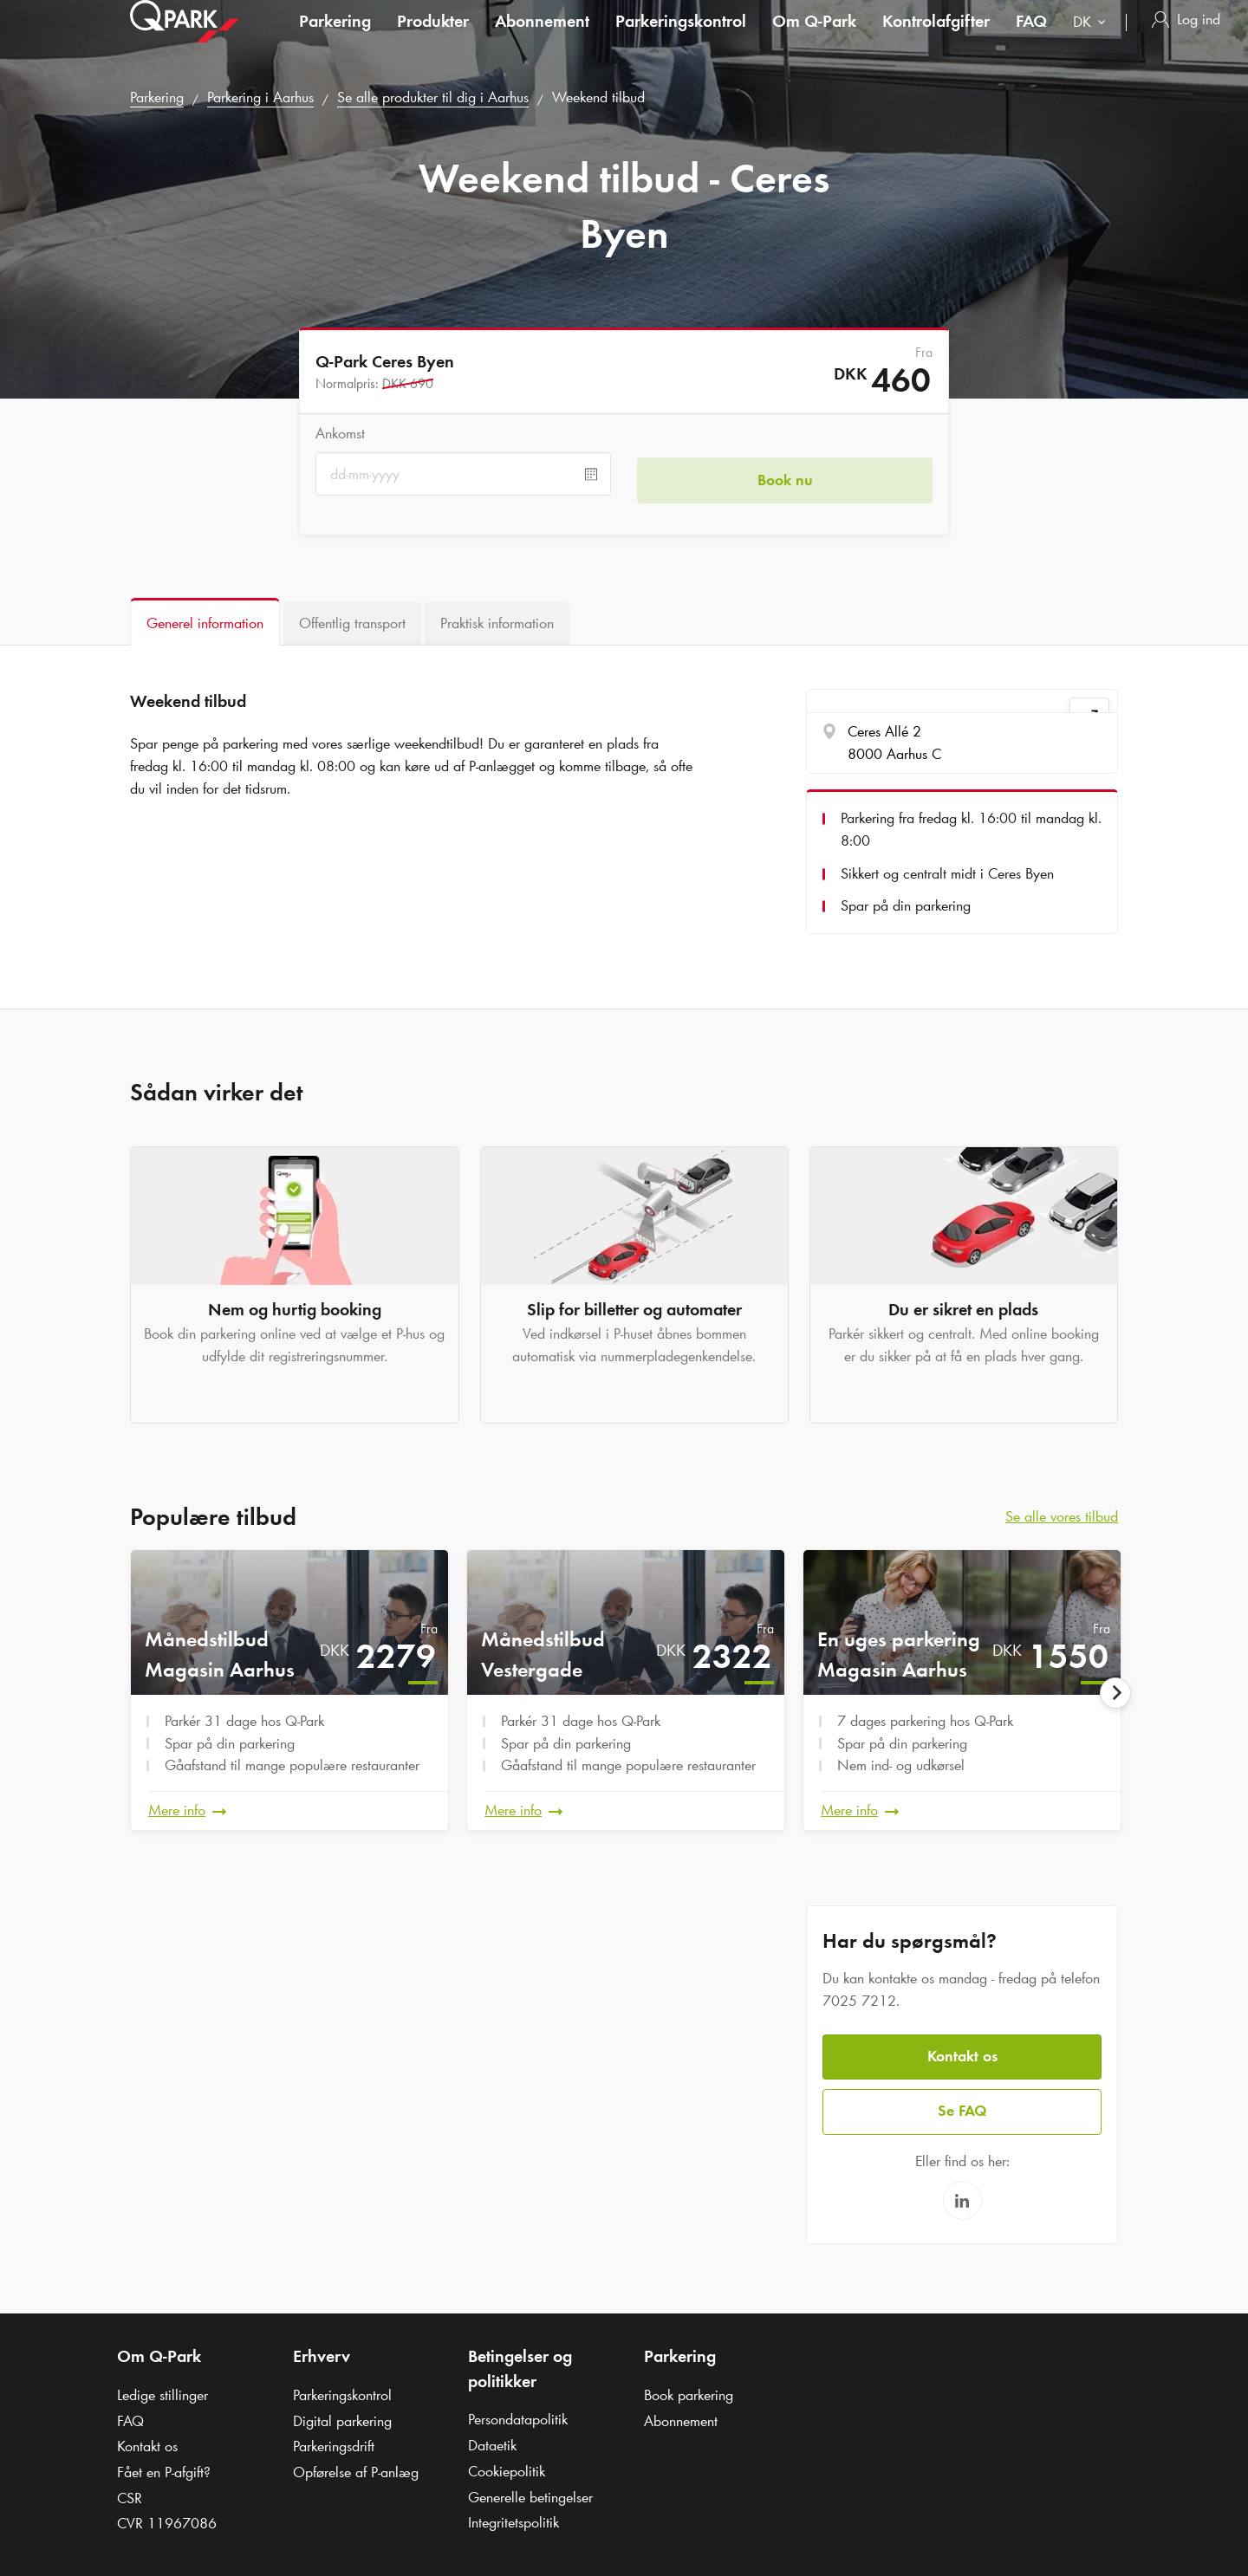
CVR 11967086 (167, 2515)
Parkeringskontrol (680, 38)
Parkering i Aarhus (260, 97)
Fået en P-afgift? (164, 2464)
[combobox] (1093, 41)
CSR (129, 2489)
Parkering (335, 38)
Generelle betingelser (530, 2488)
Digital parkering (342, 2412)
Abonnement (542, 38)
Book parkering (688, 2387)
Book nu (785, 473)
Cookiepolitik (506, 2463)
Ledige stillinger (162, 2387)
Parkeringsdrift (333, 2438)
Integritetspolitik (513, 2514)
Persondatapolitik (518, 2411)
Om (814, 38)
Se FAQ (962, 2102)
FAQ (1031, 38)
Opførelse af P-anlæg (356, 2464)
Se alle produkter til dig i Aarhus (433, 97)
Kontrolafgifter (936, 38)
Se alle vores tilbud (1061, 1516)
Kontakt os (962, 2050)
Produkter (433, 38)
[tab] (205, 622)
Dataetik (492, 2437)
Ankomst (340, 433)
